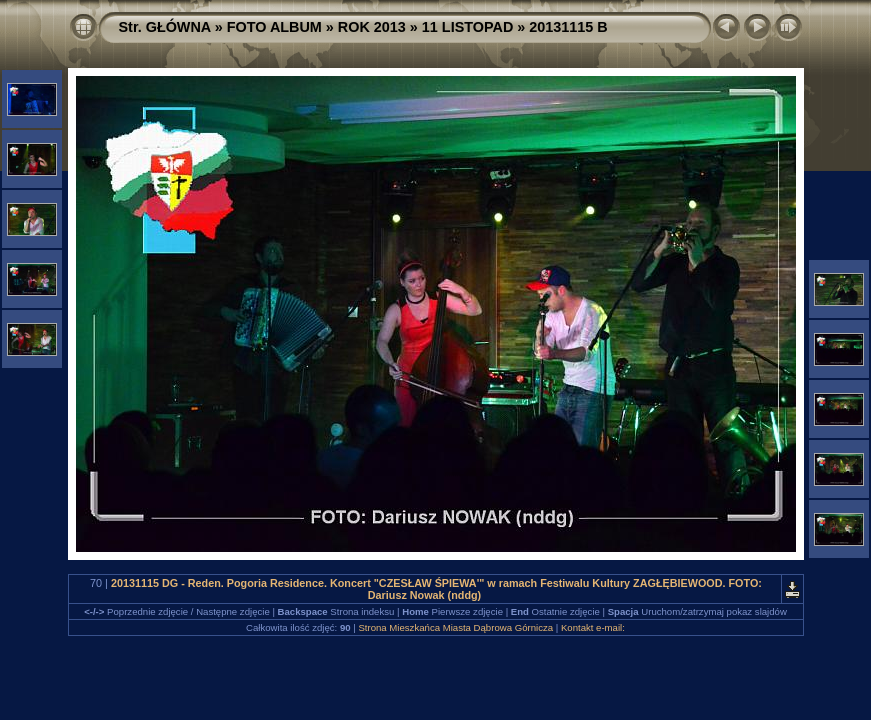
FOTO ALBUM (274, 27)
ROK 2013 (372, 27)
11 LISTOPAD (467, 27)
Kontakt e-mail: (593, 627)
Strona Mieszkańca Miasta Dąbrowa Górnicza (455, 627)
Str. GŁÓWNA (165, 27)
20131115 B (568, 27)
